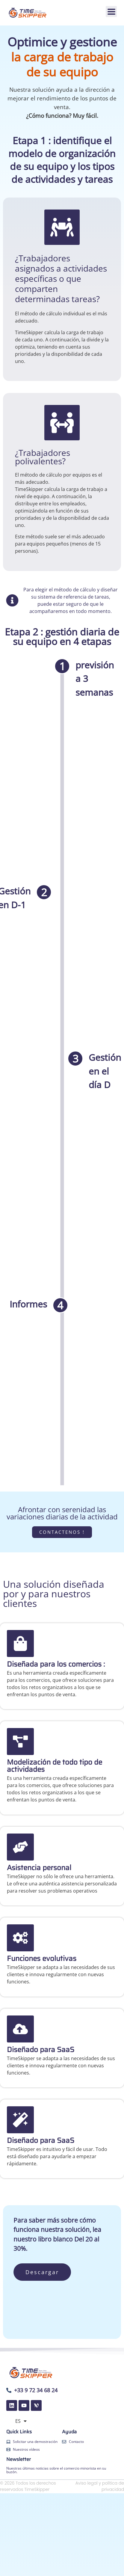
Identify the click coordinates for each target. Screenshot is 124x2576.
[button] (111, 11)
